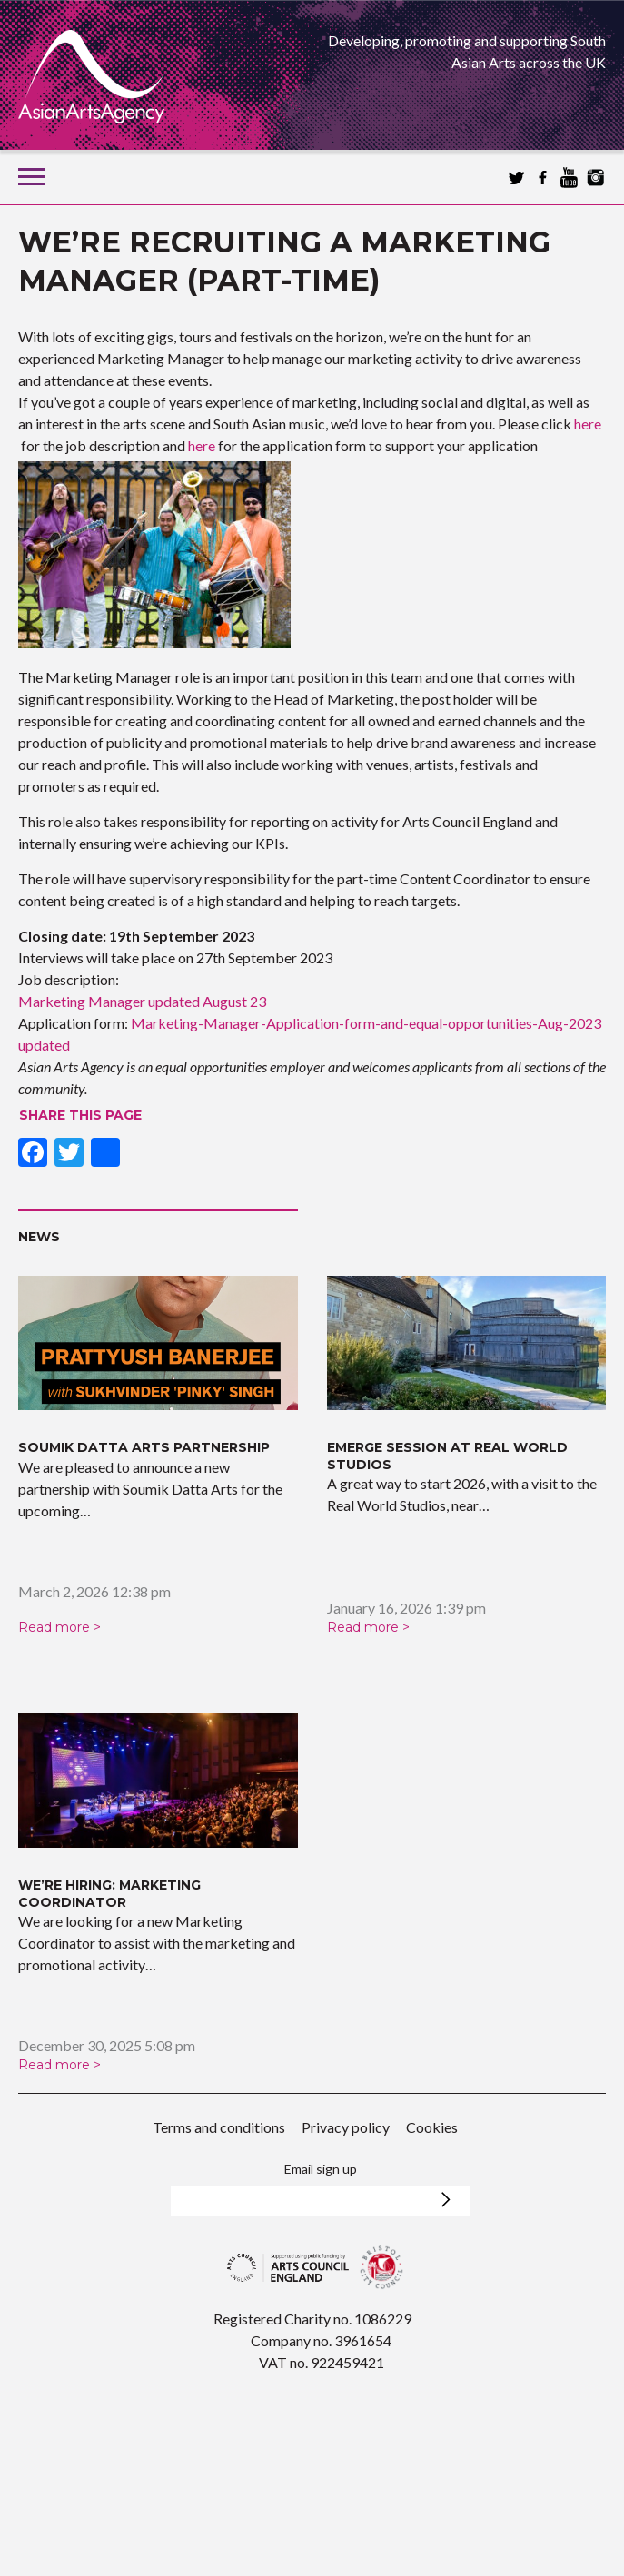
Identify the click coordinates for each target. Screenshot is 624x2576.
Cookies (432, 2127)
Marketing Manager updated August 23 (142, 1001)
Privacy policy (346, 2127)
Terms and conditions (219, 2127)
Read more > (59, 1627)
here (587, 423)
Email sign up (320, 2168)
